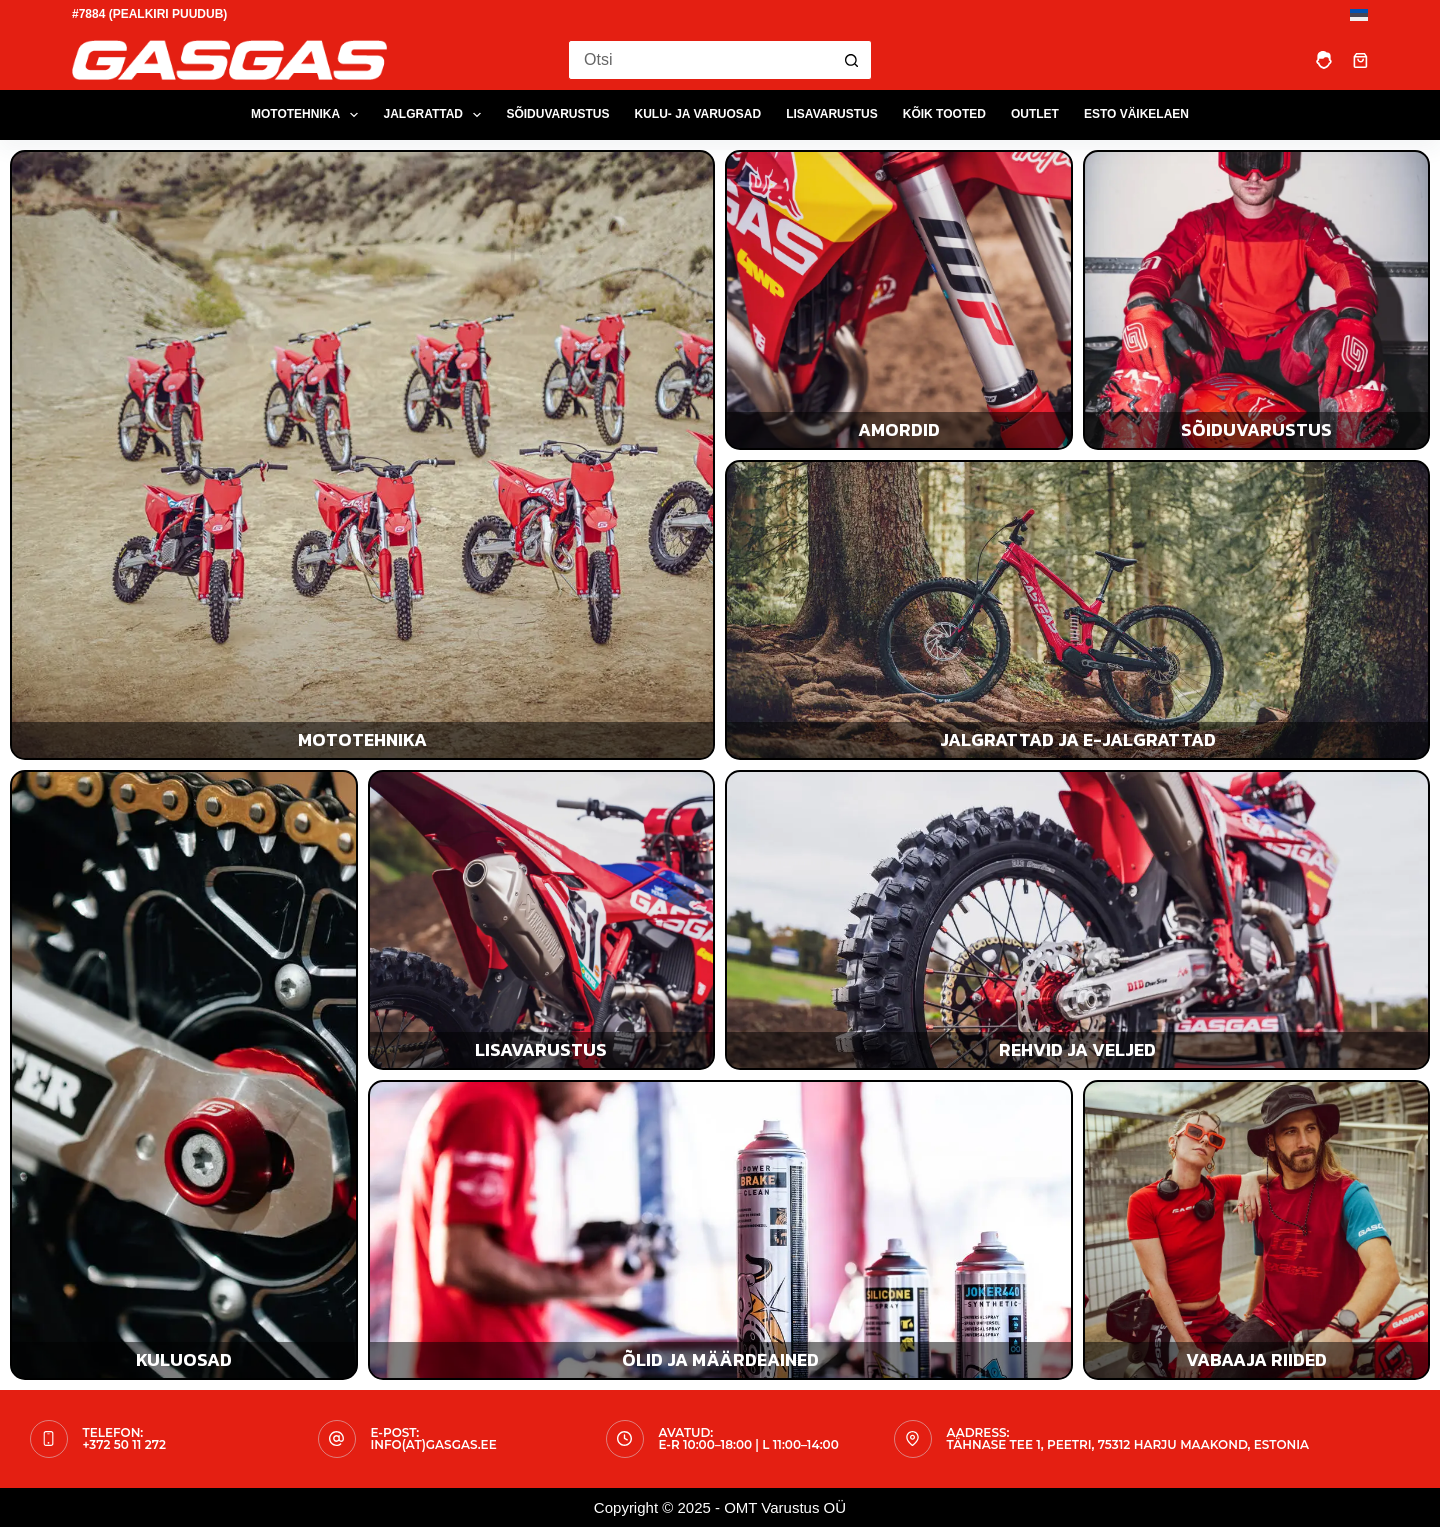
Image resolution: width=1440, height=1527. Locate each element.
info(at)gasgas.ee (434, 1444)
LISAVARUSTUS (832, 114)
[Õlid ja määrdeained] (720, 1230)
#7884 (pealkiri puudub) (149, 14)
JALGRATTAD (436, 115)
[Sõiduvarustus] (1257, 300)
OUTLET (1035, 114)
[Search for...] (700, 60)
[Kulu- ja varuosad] (184, 1075)
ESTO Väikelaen (1136, 114)
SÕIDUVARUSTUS (557, 114)
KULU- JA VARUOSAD (698, 114)
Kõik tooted (944, 114)
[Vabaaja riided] (1257, 1230)
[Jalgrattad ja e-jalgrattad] (1077, 610)
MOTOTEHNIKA (309, 115)
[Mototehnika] (362, 455)
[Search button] (852, 60)
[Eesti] (1359, 15)
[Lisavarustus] (542, 920)
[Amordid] (899, 300)
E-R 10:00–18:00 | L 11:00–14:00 (749, 1444)
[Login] (1324, 60)
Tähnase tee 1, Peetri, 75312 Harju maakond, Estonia (1128, 1444)
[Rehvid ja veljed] (1077, 920)
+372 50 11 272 (124, 1444)
